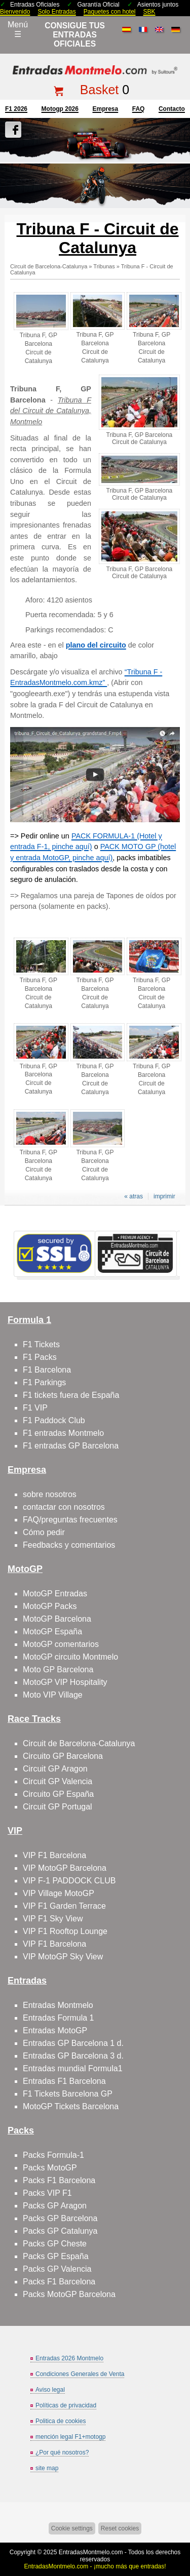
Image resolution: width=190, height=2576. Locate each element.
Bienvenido (15, 11)
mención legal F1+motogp (70, 2436)
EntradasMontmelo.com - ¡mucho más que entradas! (95, 2566)
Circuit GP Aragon (55, 1768)
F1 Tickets (41, 1344)
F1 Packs (40, 1357)
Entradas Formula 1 (58, 2018)
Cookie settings (72, 2528)
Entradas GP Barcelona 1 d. (73, 2043)
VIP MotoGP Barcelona (64, 1868)
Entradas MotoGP (55, 2030)
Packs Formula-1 (53, 2155)
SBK (149, 11)
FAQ (138, 108)
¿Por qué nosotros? (62, 2452)
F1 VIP (35, 1407)
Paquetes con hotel (110, 11)
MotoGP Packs (50, 1606)
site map (46, 2468)
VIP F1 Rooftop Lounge (65, 1931)
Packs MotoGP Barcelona (69, 2294)
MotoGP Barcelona (57, 1619)
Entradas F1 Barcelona (64, 2081)
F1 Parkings (44, 1382)
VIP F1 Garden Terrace (64, 1906)
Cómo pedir (44, 1532)
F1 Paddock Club (54, 1420)
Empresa (105, 108)
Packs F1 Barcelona (59, 2180)
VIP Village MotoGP (58, 1893)
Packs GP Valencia (57, 2269)
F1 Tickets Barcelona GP (67, 2093)
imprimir (164, 1196)
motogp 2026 (60, 108)
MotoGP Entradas (55, 1593)
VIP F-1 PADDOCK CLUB (69, 1880)
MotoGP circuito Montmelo (70, 1657)
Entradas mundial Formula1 (73, 2068)
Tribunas (104, 266)
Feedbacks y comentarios (69, 1545)
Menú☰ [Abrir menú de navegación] (18, 29)
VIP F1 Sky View (53, 1918)
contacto (172, 108)
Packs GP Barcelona (60, 2218)
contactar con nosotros (64, 1507)
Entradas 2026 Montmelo (69, 2358)
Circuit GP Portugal (57, 1806)
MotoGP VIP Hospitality (65, 1682)
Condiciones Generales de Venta (79, 2374)
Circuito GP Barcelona (63, 1756)
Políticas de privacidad (65, 2405)
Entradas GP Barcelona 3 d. (73, 2055)
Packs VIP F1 (47, 2193)
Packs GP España (56, 2256)
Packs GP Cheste (55, 2243)
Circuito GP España (58, 1794)
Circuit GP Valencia (57, 1781)
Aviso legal (50, 2389)
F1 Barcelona (47, 1369)
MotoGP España (52, 1631)
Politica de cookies (60, 2421)
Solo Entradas (56, 11)
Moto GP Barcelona (58, 1669)
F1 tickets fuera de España (71, 1395)
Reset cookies (120, 2528)
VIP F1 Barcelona (54, 1855)
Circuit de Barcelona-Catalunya (48, 266)
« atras (133, 1196)
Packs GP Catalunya (60, 2231)
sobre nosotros (50, 1494)
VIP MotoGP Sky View (63, 1956)
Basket (99, 90)
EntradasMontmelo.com (91, 2552)
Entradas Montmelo (58, 2005)
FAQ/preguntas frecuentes (70, 1519)
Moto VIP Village (53, 1694)
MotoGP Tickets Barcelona (71, 2106)
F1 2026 (16, 108)
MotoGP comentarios (61, 1644)
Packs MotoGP (50, 2167)
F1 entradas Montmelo (63, 1433)
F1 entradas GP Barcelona (71, 1445)
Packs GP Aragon (55, 2205)
